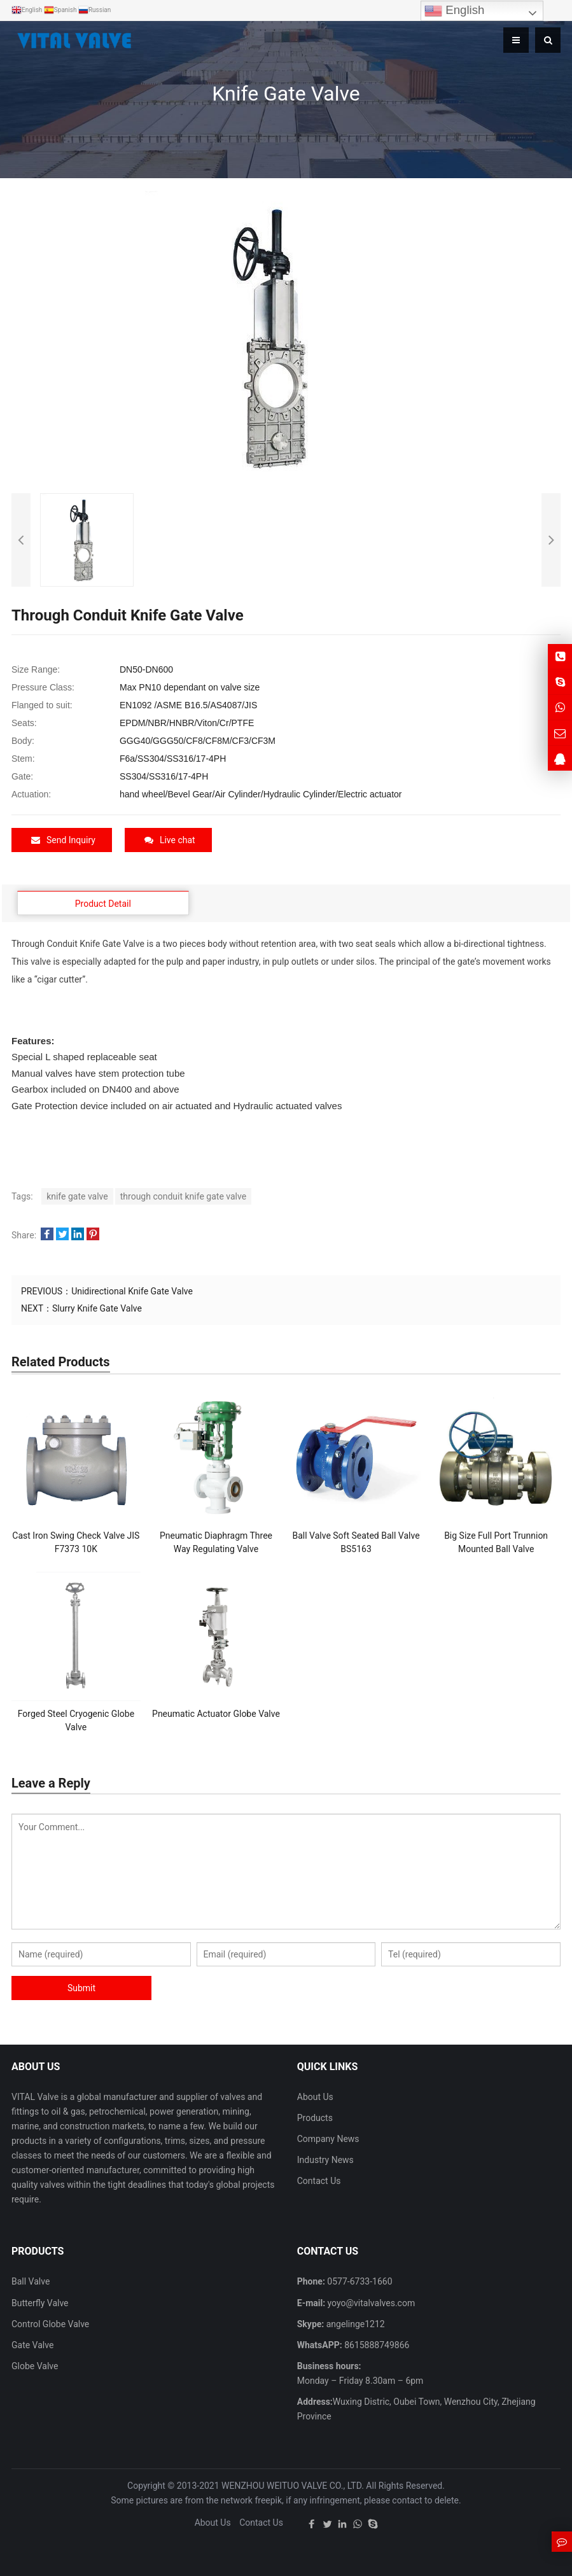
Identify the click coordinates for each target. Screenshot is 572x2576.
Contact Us (319, 2181)
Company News (328, 2139)
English (454, 10)
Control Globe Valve (50, 2323)
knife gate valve (77, 1196)
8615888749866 (376, 2344)
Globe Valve (34, 2366)
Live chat (169, 840)
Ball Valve (30, 2281)
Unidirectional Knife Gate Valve (132, 1291)
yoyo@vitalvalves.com (370, 2302)
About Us (315, 2096)
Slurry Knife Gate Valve (97, 1308)
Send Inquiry (63, 840)
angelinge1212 (354, 2323)
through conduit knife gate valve (183, 1196)
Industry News (325, 2160)
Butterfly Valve (40, 2302)
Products (315, 2118)
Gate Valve (32, 2344)
